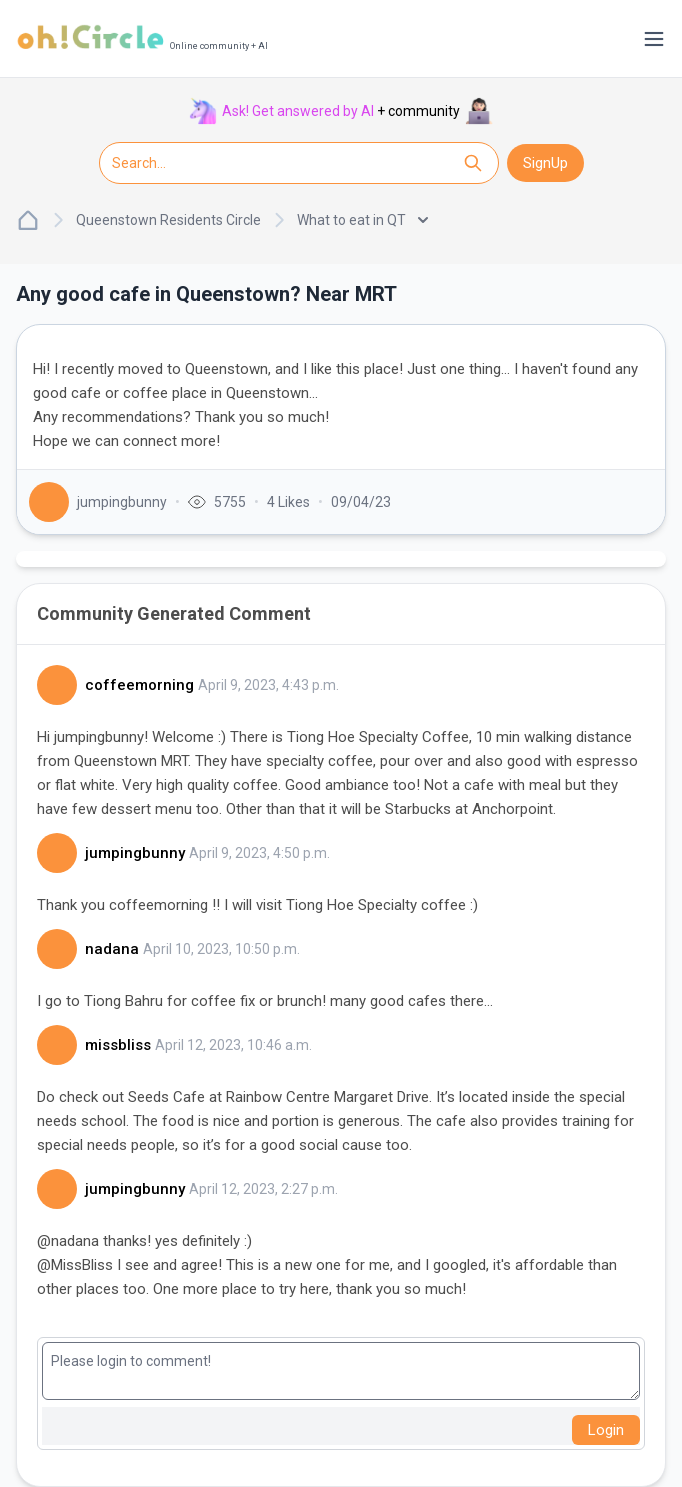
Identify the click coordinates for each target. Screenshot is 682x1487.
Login (606, 1430)
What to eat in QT (362, 220)
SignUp (545, 163)
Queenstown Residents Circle (168, 220)
